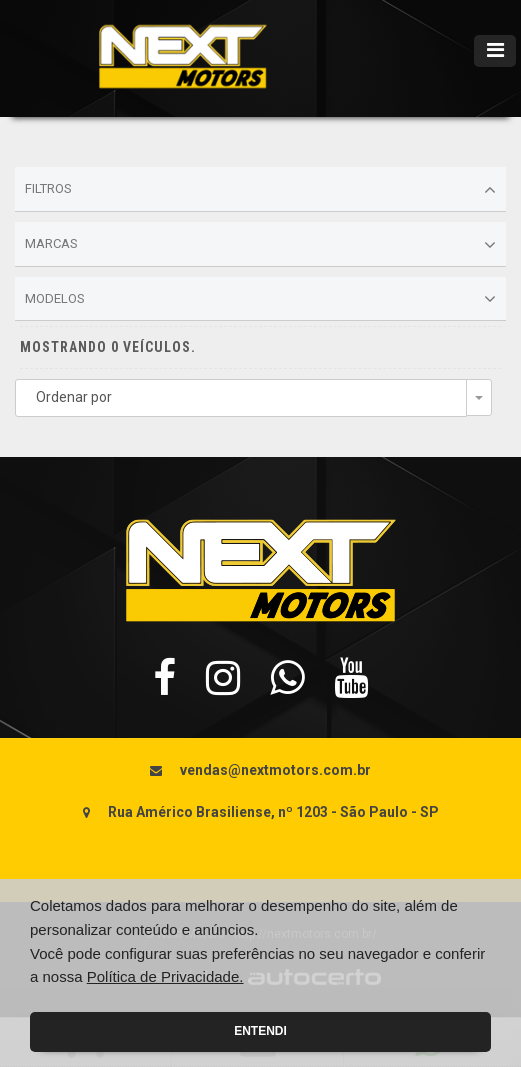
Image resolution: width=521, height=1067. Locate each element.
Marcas (260, 245)
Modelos (260, 299)
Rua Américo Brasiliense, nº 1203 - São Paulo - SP (273, 812)
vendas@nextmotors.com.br (275, 770)
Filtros (260, 190)
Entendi (260, 1031)
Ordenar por (74, 397)
